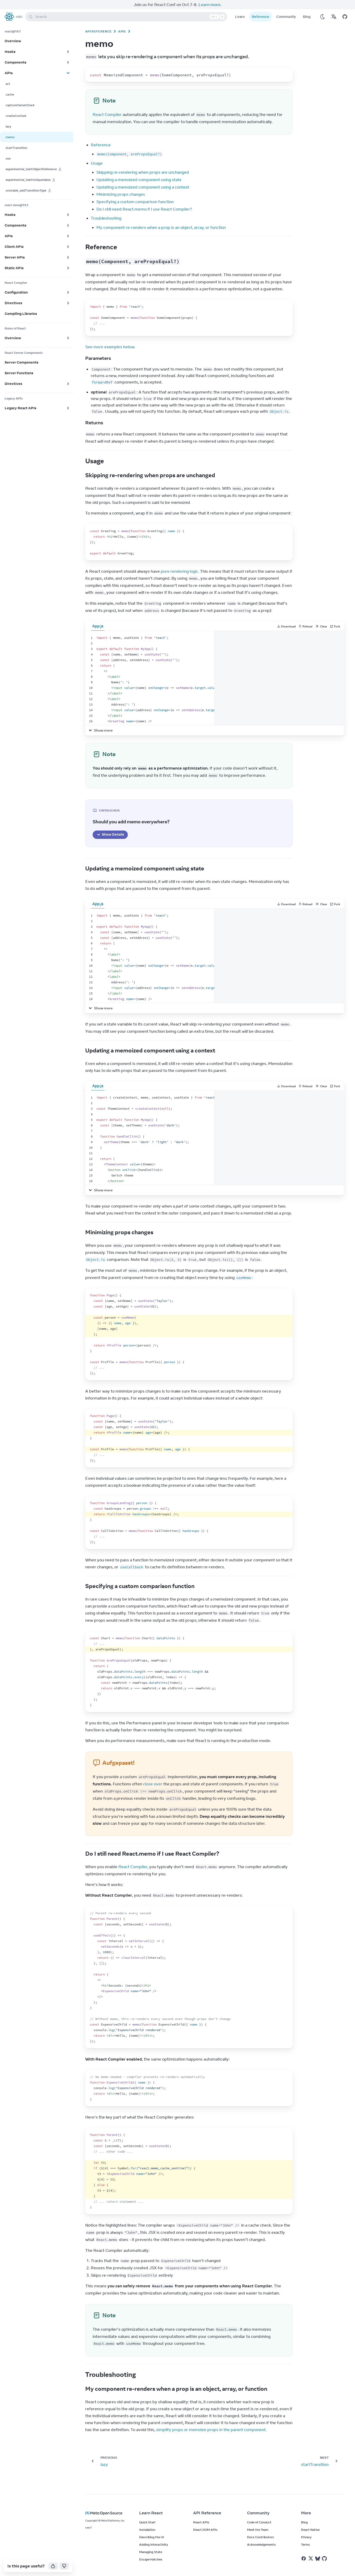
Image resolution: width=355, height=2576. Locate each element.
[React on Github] (325, 2559)
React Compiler (107, 114)
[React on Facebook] (303, 2558)
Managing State (150, 2552)
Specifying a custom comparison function (135, 201)
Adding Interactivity (153, 2544)
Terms (305, 2544)
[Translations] (333, 16)
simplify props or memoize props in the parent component (211, 2429)
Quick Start (147, 2522)
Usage (97, 163)
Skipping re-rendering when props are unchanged (142, 172)
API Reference (98, 31)
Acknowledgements (261, 2544)
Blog (307, 16)
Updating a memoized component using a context (142, 187)
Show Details (110, 834)
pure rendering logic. (180, 571)
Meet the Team (257, 2529)
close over (152, 1784)
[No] (64, 2566)
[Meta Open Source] (106, 2513)
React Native (310, 2529)
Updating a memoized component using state (139, 179)
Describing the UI (151, 2537)
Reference (260, 16)
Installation (147, 2529)
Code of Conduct (259, 2522)
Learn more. (210, 4)
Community (286, 16)
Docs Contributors (260, 2537)
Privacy (306, 2537)
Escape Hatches (150, 2559)
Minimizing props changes (120, 194)
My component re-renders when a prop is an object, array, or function (161, 227)
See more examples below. (110, 346)
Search (127, 16)
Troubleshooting (106, 218)
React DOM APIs (205, 2529)
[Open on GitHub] (344, 16)
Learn (240, 16)
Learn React (151, 2512)
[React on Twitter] (310, 2558)
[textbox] (149, 678)
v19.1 (19, 17)
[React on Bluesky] (317, 2558)
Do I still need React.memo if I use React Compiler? (144, 209)
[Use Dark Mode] (322, 16)
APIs (122, 31)
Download (286, 626)
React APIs (201, 2522)
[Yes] (53, 2566)
